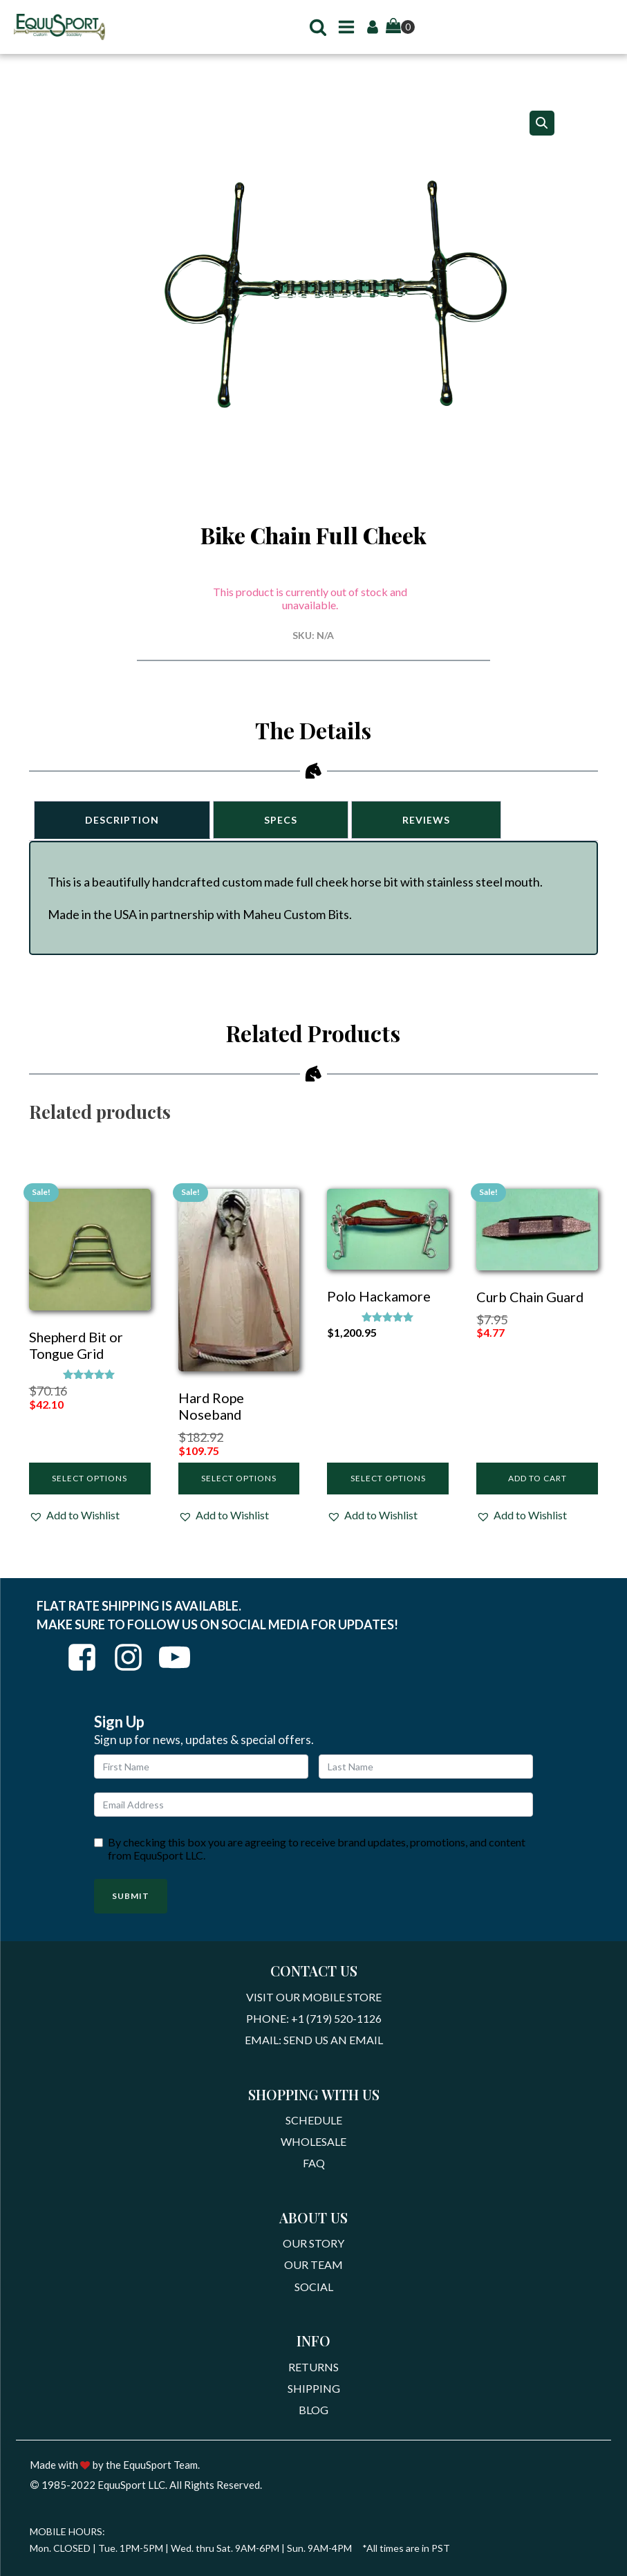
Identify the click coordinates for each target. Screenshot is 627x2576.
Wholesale (313, 2149)
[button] (312, 27)
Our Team (313, 2277)
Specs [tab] (286, 818)
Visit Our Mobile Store (314, 1999)
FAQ (314, 2173)
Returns (313, 2382)
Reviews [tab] (436, 818)
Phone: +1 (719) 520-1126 (314, 2022)
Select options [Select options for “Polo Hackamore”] (388, 1480)
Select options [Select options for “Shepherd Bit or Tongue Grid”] (89, 1480)
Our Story (313, 2254)
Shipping (314, 2404)
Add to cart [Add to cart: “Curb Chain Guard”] (537, 1480)
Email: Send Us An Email (314, 2045)
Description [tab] (124, 818)
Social (313, 2300)
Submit (130, 1898)
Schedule (314, 2126)
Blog (313, 2427)
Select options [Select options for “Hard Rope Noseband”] (239, 1480)
